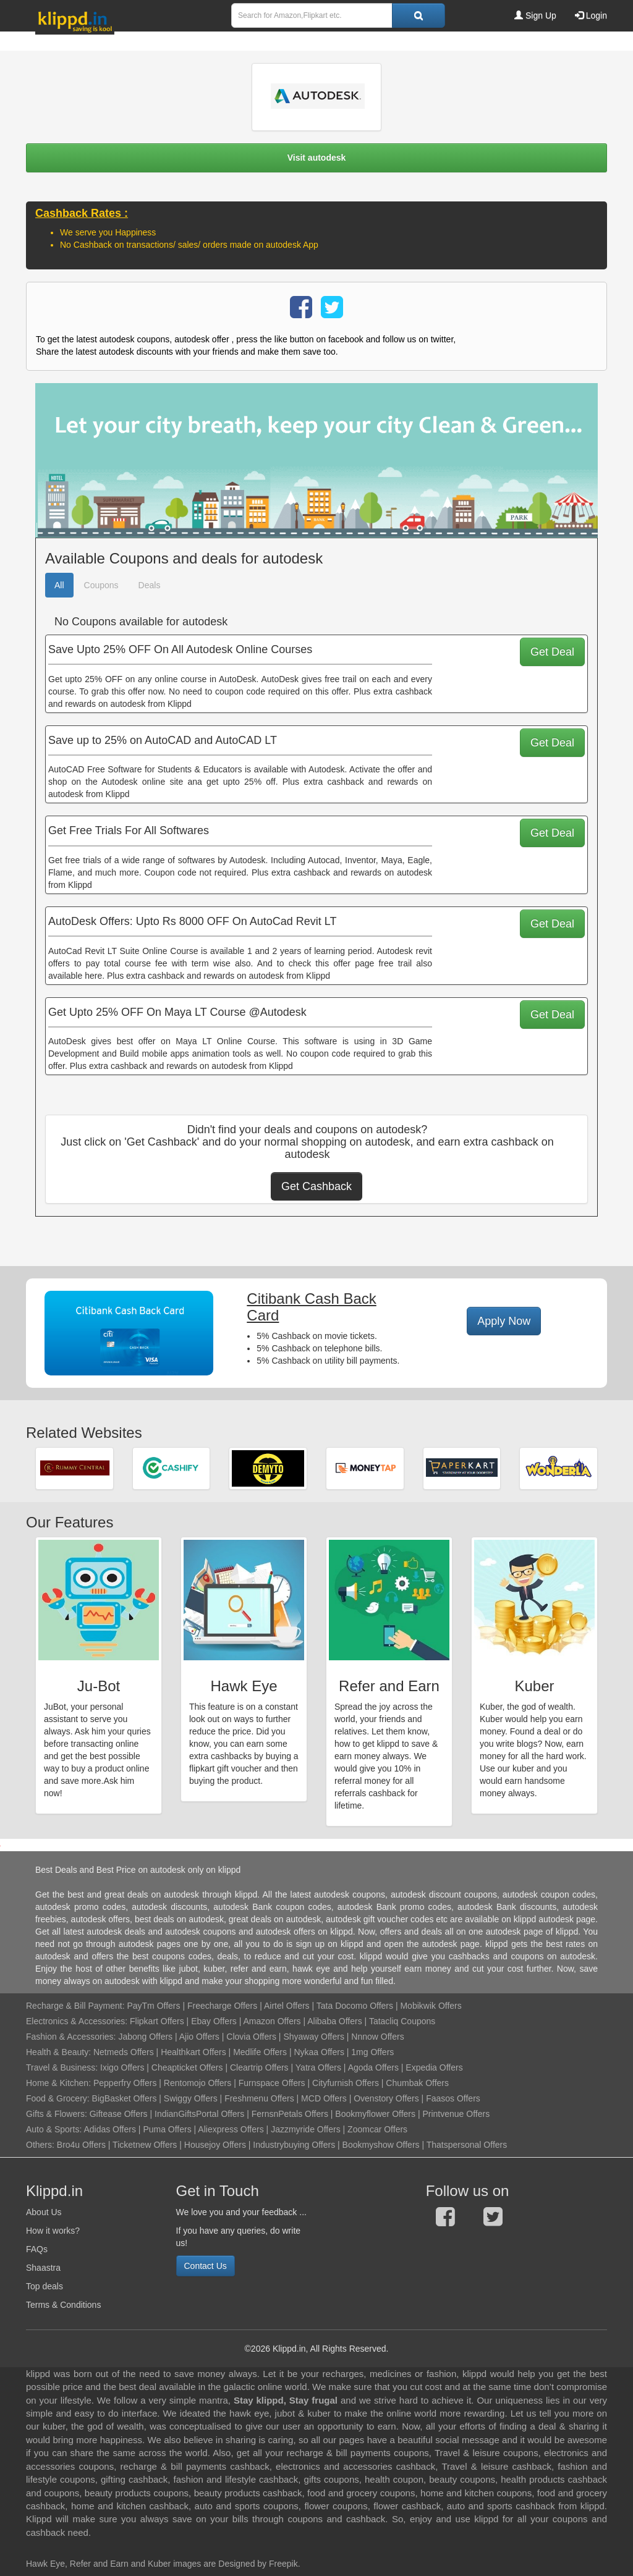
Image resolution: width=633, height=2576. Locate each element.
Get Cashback (316, 1186)
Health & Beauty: (58, 2052)
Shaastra (43, 2268)
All (59, 585)
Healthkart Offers (193, 2052)
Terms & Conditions (63, 2305)
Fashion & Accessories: (71, 2037)
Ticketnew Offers (145, 2145)
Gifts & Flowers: (56, 2114)
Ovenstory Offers (386, 2098)
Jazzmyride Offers (306, 2129)
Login (591, 15)
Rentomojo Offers (197, 2083)
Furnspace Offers (272, 2083)
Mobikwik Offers (430, 2006)
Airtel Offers (287, 2006)
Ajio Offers (199, 2037)
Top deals (44, 2286)
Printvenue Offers (456, 2114)
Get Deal (552, 652)
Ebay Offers (214, 2021)
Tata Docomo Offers (354, 2006)
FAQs (37, 2249)
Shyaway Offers (313, 2037)
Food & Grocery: (58, 2098)
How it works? (53, 2231)
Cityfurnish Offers (345, 2083)
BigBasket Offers (124, 2098)
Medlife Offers (260, 2052)
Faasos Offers (453, 2098)
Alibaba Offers (334, 2021)
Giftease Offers (119, 2114)
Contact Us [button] (205, 2266)
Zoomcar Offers (377, 2129)
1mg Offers (372, 2052)
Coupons (101, 585)
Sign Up (535, 15)
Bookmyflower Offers (375, 2114)
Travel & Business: (63, 2067)
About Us (44, 2212)
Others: (41, 2145)
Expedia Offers (434, 2067)
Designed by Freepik (257, 2564)
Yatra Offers (318, 2067)
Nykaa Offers (319, 2052)
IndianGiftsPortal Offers (199, 2114)
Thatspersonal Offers (467, 2145)
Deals (149, 585)
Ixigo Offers (122, 2067)
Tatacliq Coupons (402, 2021)
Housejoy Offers (215, 2145)
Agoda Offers (373, 2067)
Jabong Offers (145, 2037)
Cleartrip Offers (259, 2067)
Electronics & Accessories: (76, 2021)
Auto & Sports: (54, 2129)
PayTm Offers (153, 2006)
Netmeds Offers (123, 2052)
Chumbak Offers (417, 2083)
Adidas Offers (109, 2129)
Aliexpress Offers (230, 2129)
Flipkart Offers (157, 2021)
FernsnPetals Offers (290, 2114)
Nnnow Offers (377, 2037)
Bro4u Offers (81, 2145)
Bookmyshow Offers (381, 2145)
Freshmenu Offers (259, 2098)
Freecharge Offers (222, 2006)
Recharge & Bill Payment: (75, 2006)
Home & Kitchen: (58, 2083)
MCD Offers (324, 2098)
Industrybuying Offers (294, 2145)
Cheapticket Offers (187, 2067)
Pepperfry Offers (124, 2083)
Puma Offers (167, 2129)
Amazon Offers (271, 2021)
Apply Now (503, 1321)
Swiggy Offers (191, 2098)
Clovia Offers (251, 2037)
